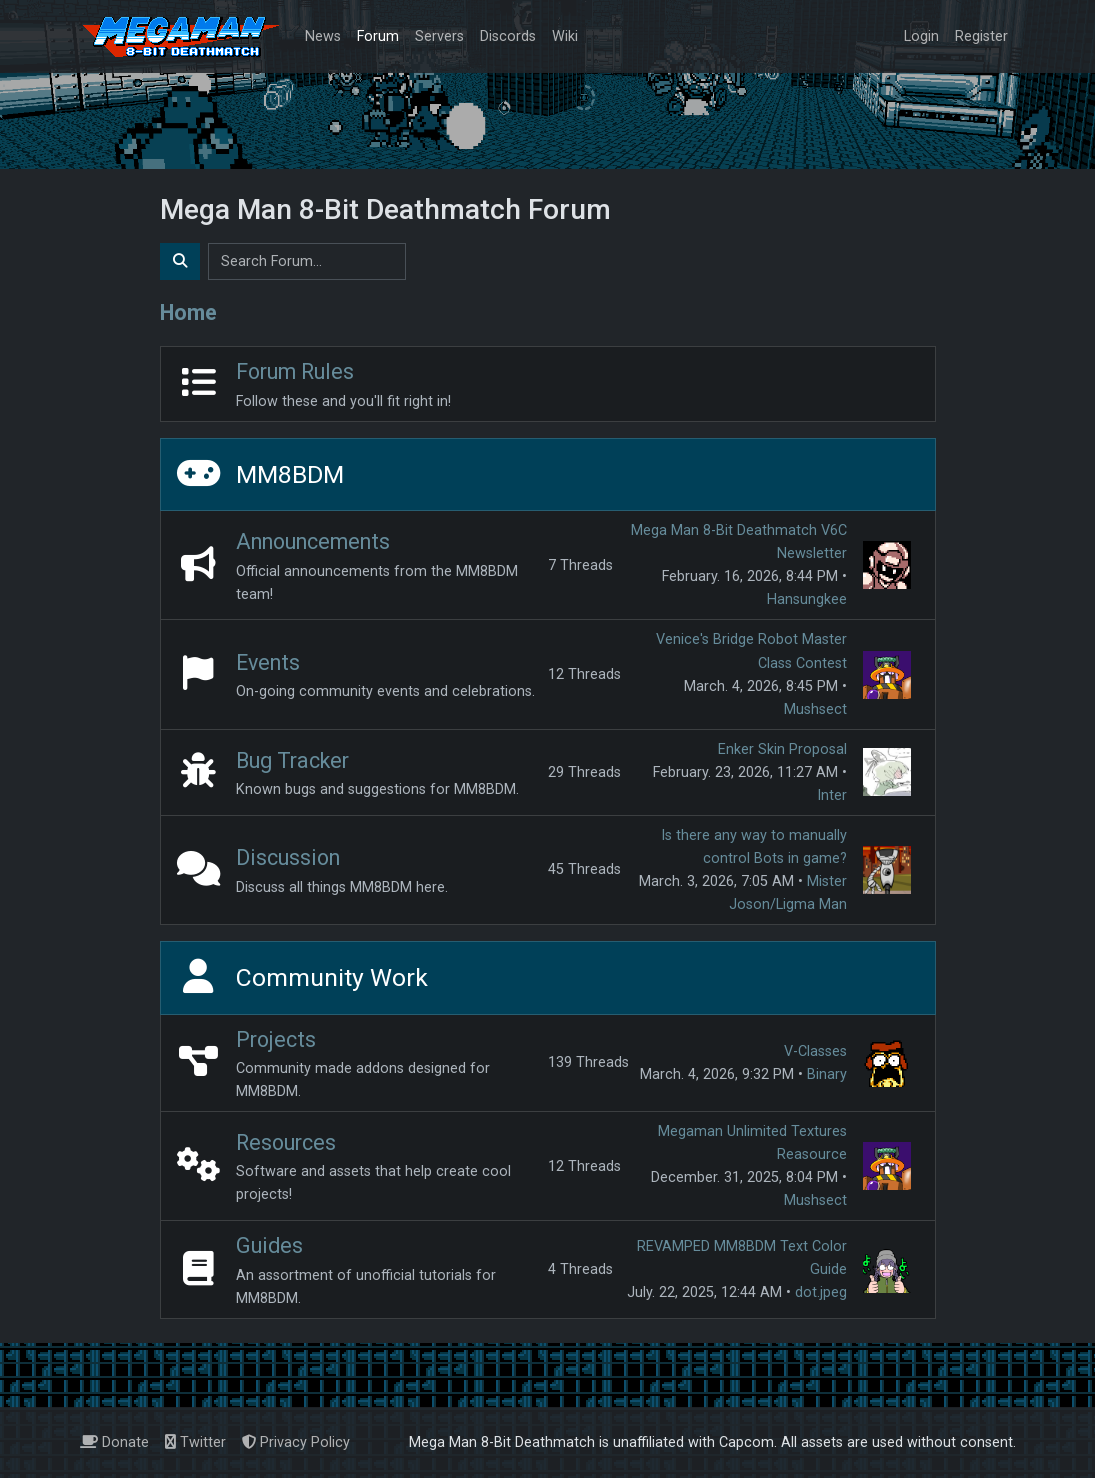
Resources (286, 1142)
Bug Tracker (292, 760)
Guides (269, 1245)
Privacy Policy (296, 1442)
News (323, 36)
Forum (378, 36)
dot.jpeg (821, 1292)
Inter (832, 795)
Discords (508, 36)
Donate (114, 1442)
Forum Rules (295, 371)
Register (981, 36)
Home (188, 312)
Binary (827, 1074)
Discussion (288, 857)
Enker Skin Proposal (782, 749)
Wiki (565, 36)
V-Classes (815, 1051)
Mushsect (815, 709)
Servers (439, 36)
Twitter (195, 1442)
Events (268, 662)
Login (921, 36)
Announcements (313, 541)
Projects (276, 1039)
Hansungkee (807, 599)
